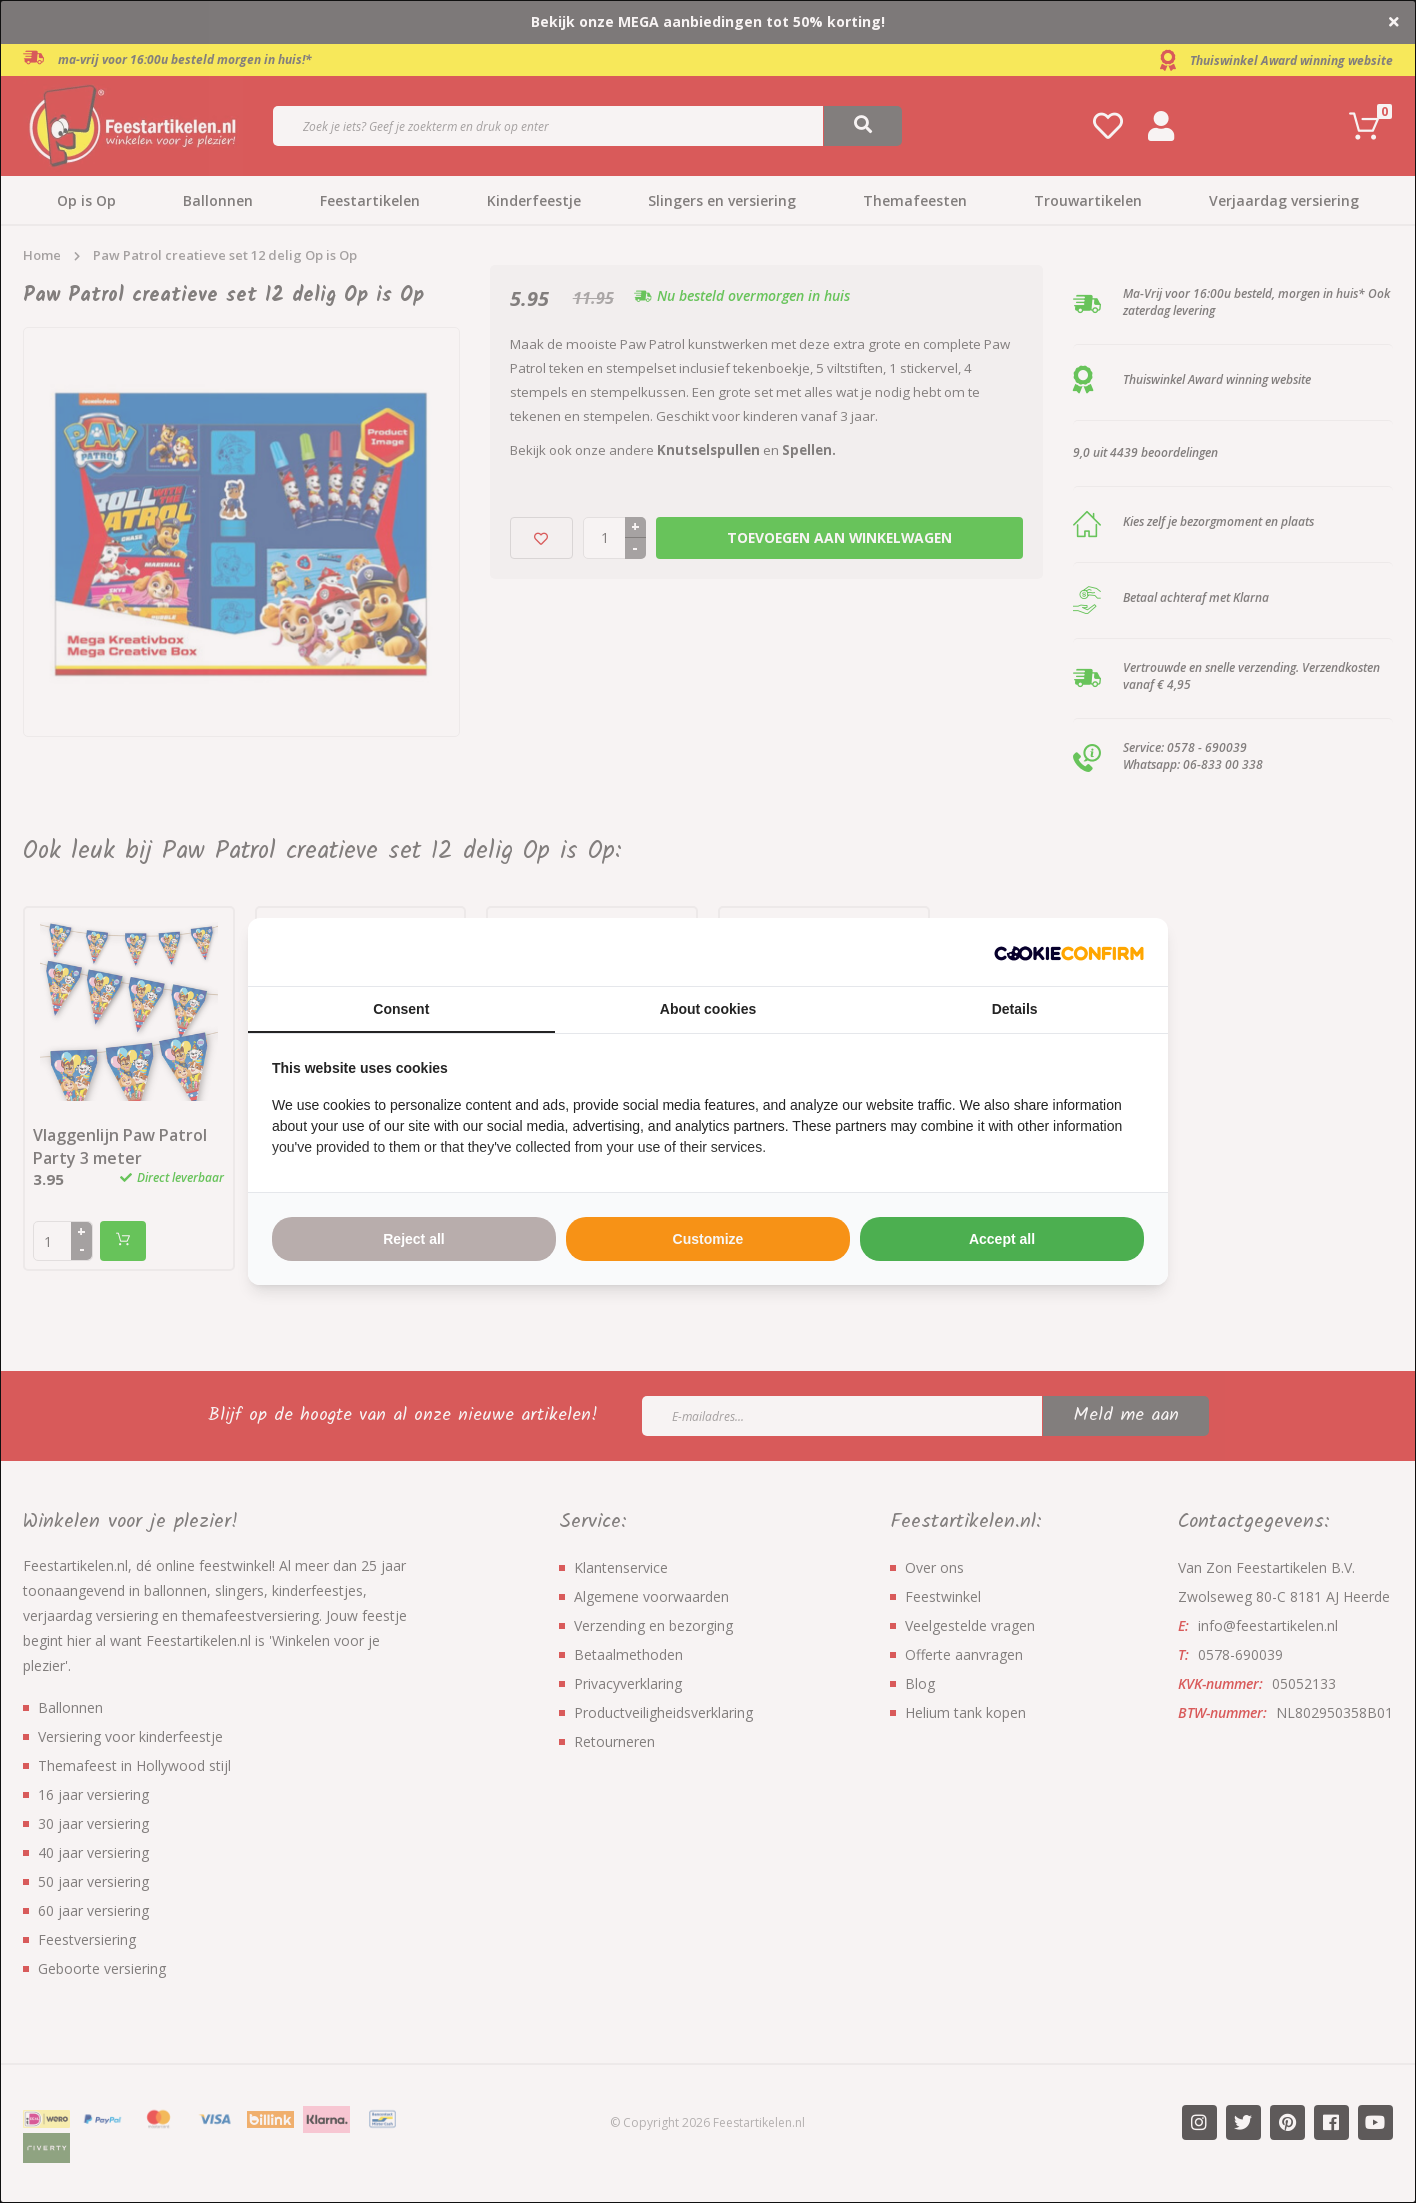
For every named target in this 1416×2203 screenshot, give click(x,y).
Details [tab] (1015, 1009)
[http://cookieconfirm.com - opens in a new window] (1069, 952)
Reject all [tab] (413, 1239)
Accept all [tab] (1002, 1239)
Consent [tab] (401, 1009)
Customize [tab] (708, 1239)
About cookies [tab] (708, 1009)
